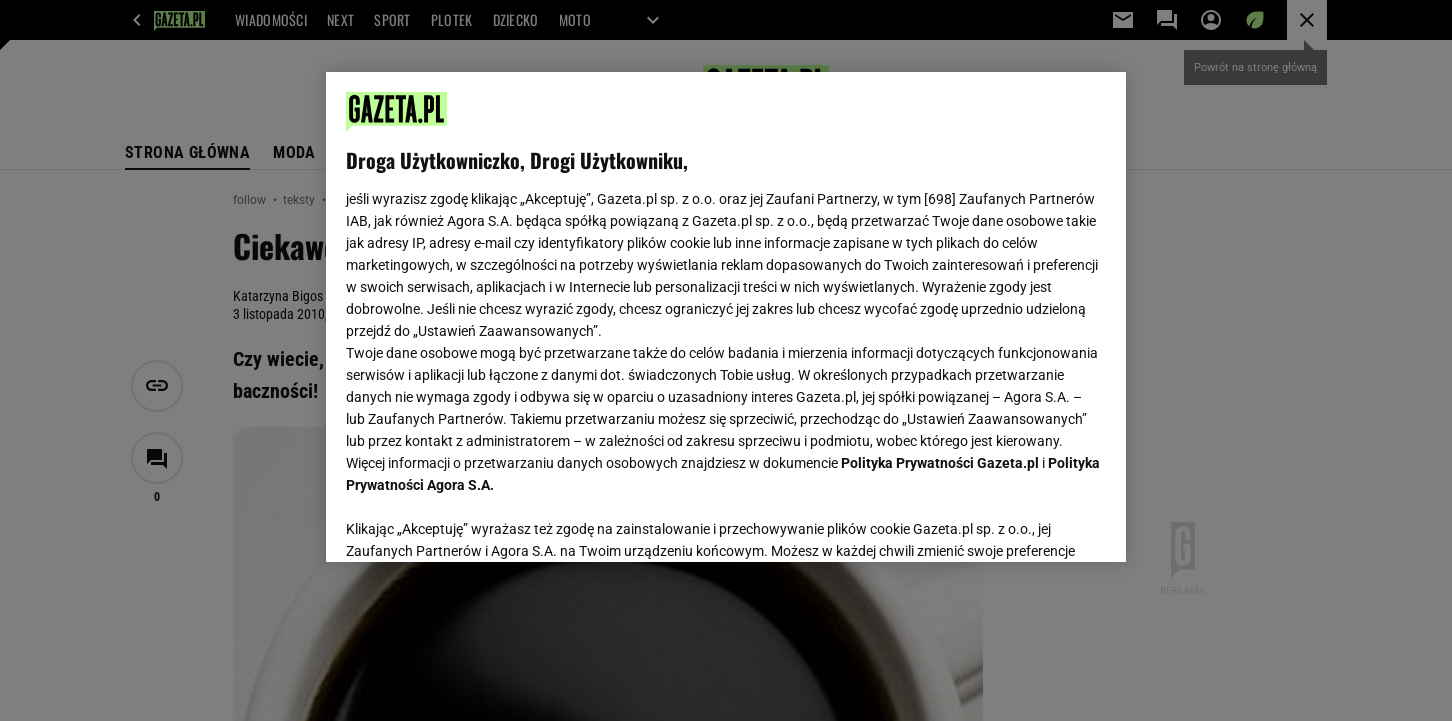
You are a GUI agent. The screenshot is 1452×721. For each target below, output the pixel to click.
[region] (726, 317)
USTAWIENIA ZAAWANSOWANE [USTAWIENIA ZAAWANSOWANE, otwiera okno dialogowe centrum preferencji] (476, 522)
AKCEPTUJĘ (1038, 523)
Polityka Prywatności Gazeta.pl (940, 463)
